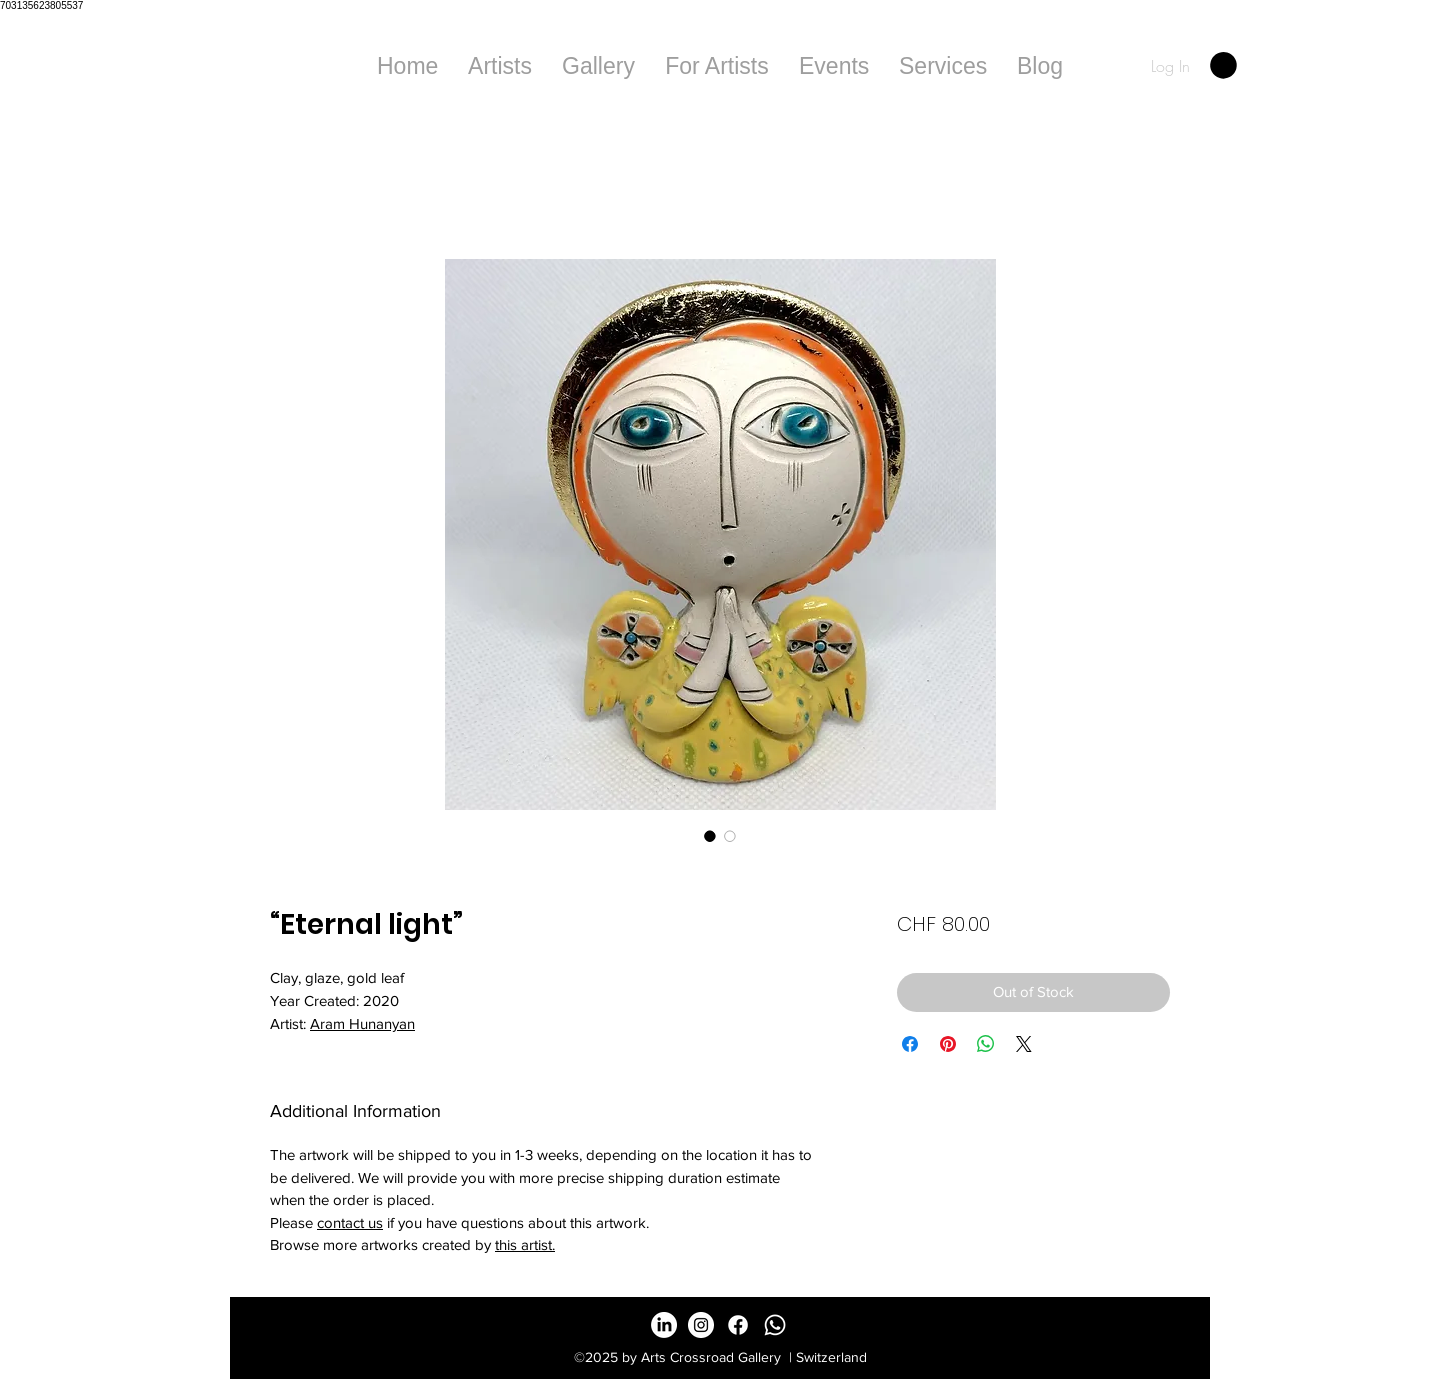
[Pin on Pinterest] (948, 1044)
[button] (598, 66)
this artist (523, 1244)
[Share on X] (1024, 1044)
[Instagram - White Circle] (701, 1325)
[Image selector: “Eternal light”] (710, 836)
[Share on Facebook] (910, 1044)
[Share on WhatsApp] (986, 1044)
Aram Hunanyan (362, 1023)
